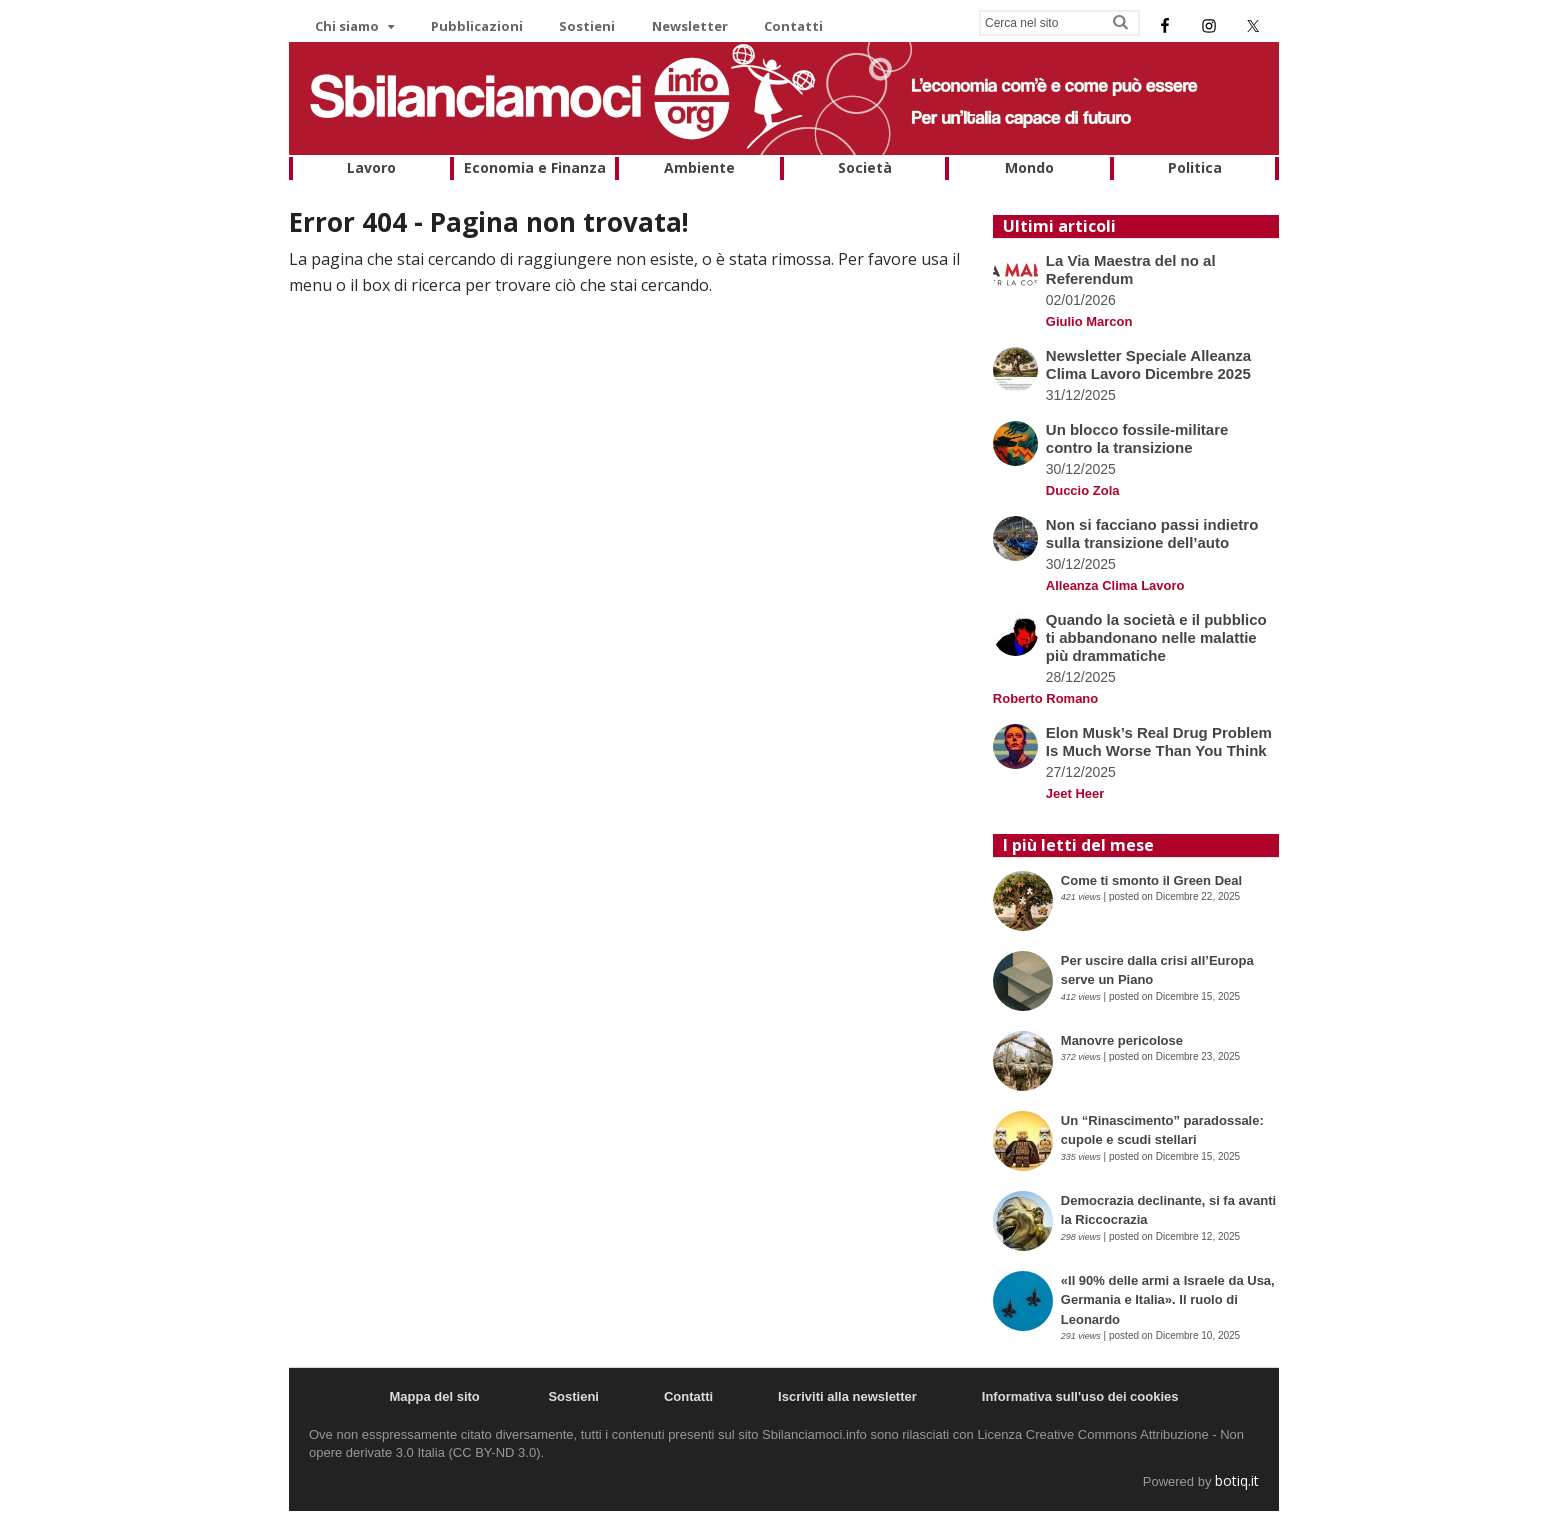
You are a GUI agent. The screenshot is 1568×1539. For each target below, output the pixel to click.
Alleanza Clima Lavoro (1115, 585)
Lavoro (371, 167)
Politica (1195, 167)
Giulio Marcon (1089, 321)
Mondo (1029, 167)
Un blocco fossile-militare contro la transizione (1137, 438)
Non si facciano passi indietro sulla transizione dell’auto (1152, 533)
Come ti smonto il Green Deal (1151, 880)
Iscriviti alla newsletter (847, 1396)
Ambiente (699, 167)
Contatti (793, 26)
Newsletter (690, 26)
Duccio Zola (1083, 490)
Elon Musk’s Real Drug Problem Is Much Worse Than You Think (1159, 741)
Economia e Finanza (535, 167)
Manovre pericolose (1122, 1040)
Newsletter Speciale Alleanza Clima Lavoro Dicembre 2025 (1148, 364)
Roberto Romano (1045, 698)
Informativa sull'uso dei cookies (1080, 1396)
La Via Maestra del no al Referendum (1131, 269)
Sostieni (587, 26)
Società (865, 167)
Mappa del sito (434, 1396)
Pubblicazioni (477, 26)
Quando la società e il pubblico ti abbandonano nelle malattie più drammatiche (1156, 637)
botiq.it (1237, 1480)
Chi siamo (347, 26)
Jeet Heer (1075, 793)
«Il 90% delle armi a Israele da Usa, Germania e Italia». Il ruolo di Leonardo (1168, 1300)
